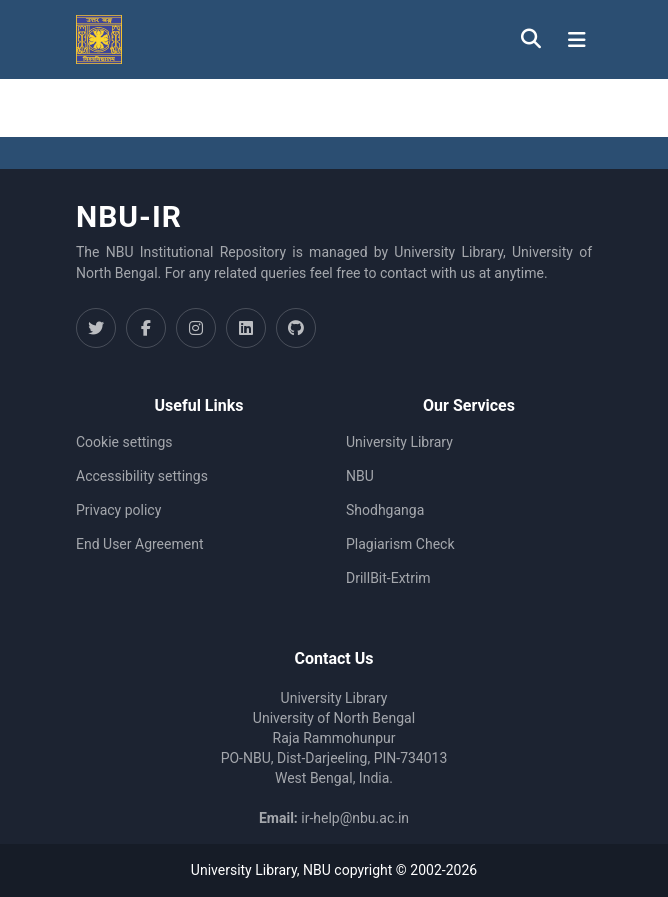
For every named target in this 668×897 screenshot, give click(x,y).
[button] (99, 39)
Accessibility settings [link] (142, 476)
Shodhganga (385, 510)
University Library (399, 442)
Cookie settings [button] (124, 442)
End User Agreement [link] (139, 544)
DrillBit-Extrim (388, 578)
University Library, (247, 870)
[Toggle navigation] (577, 40)
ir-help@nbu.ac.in (355, 818)
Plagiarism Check (400, 544)
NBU (360, 476)
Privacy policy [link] (118, 510)
